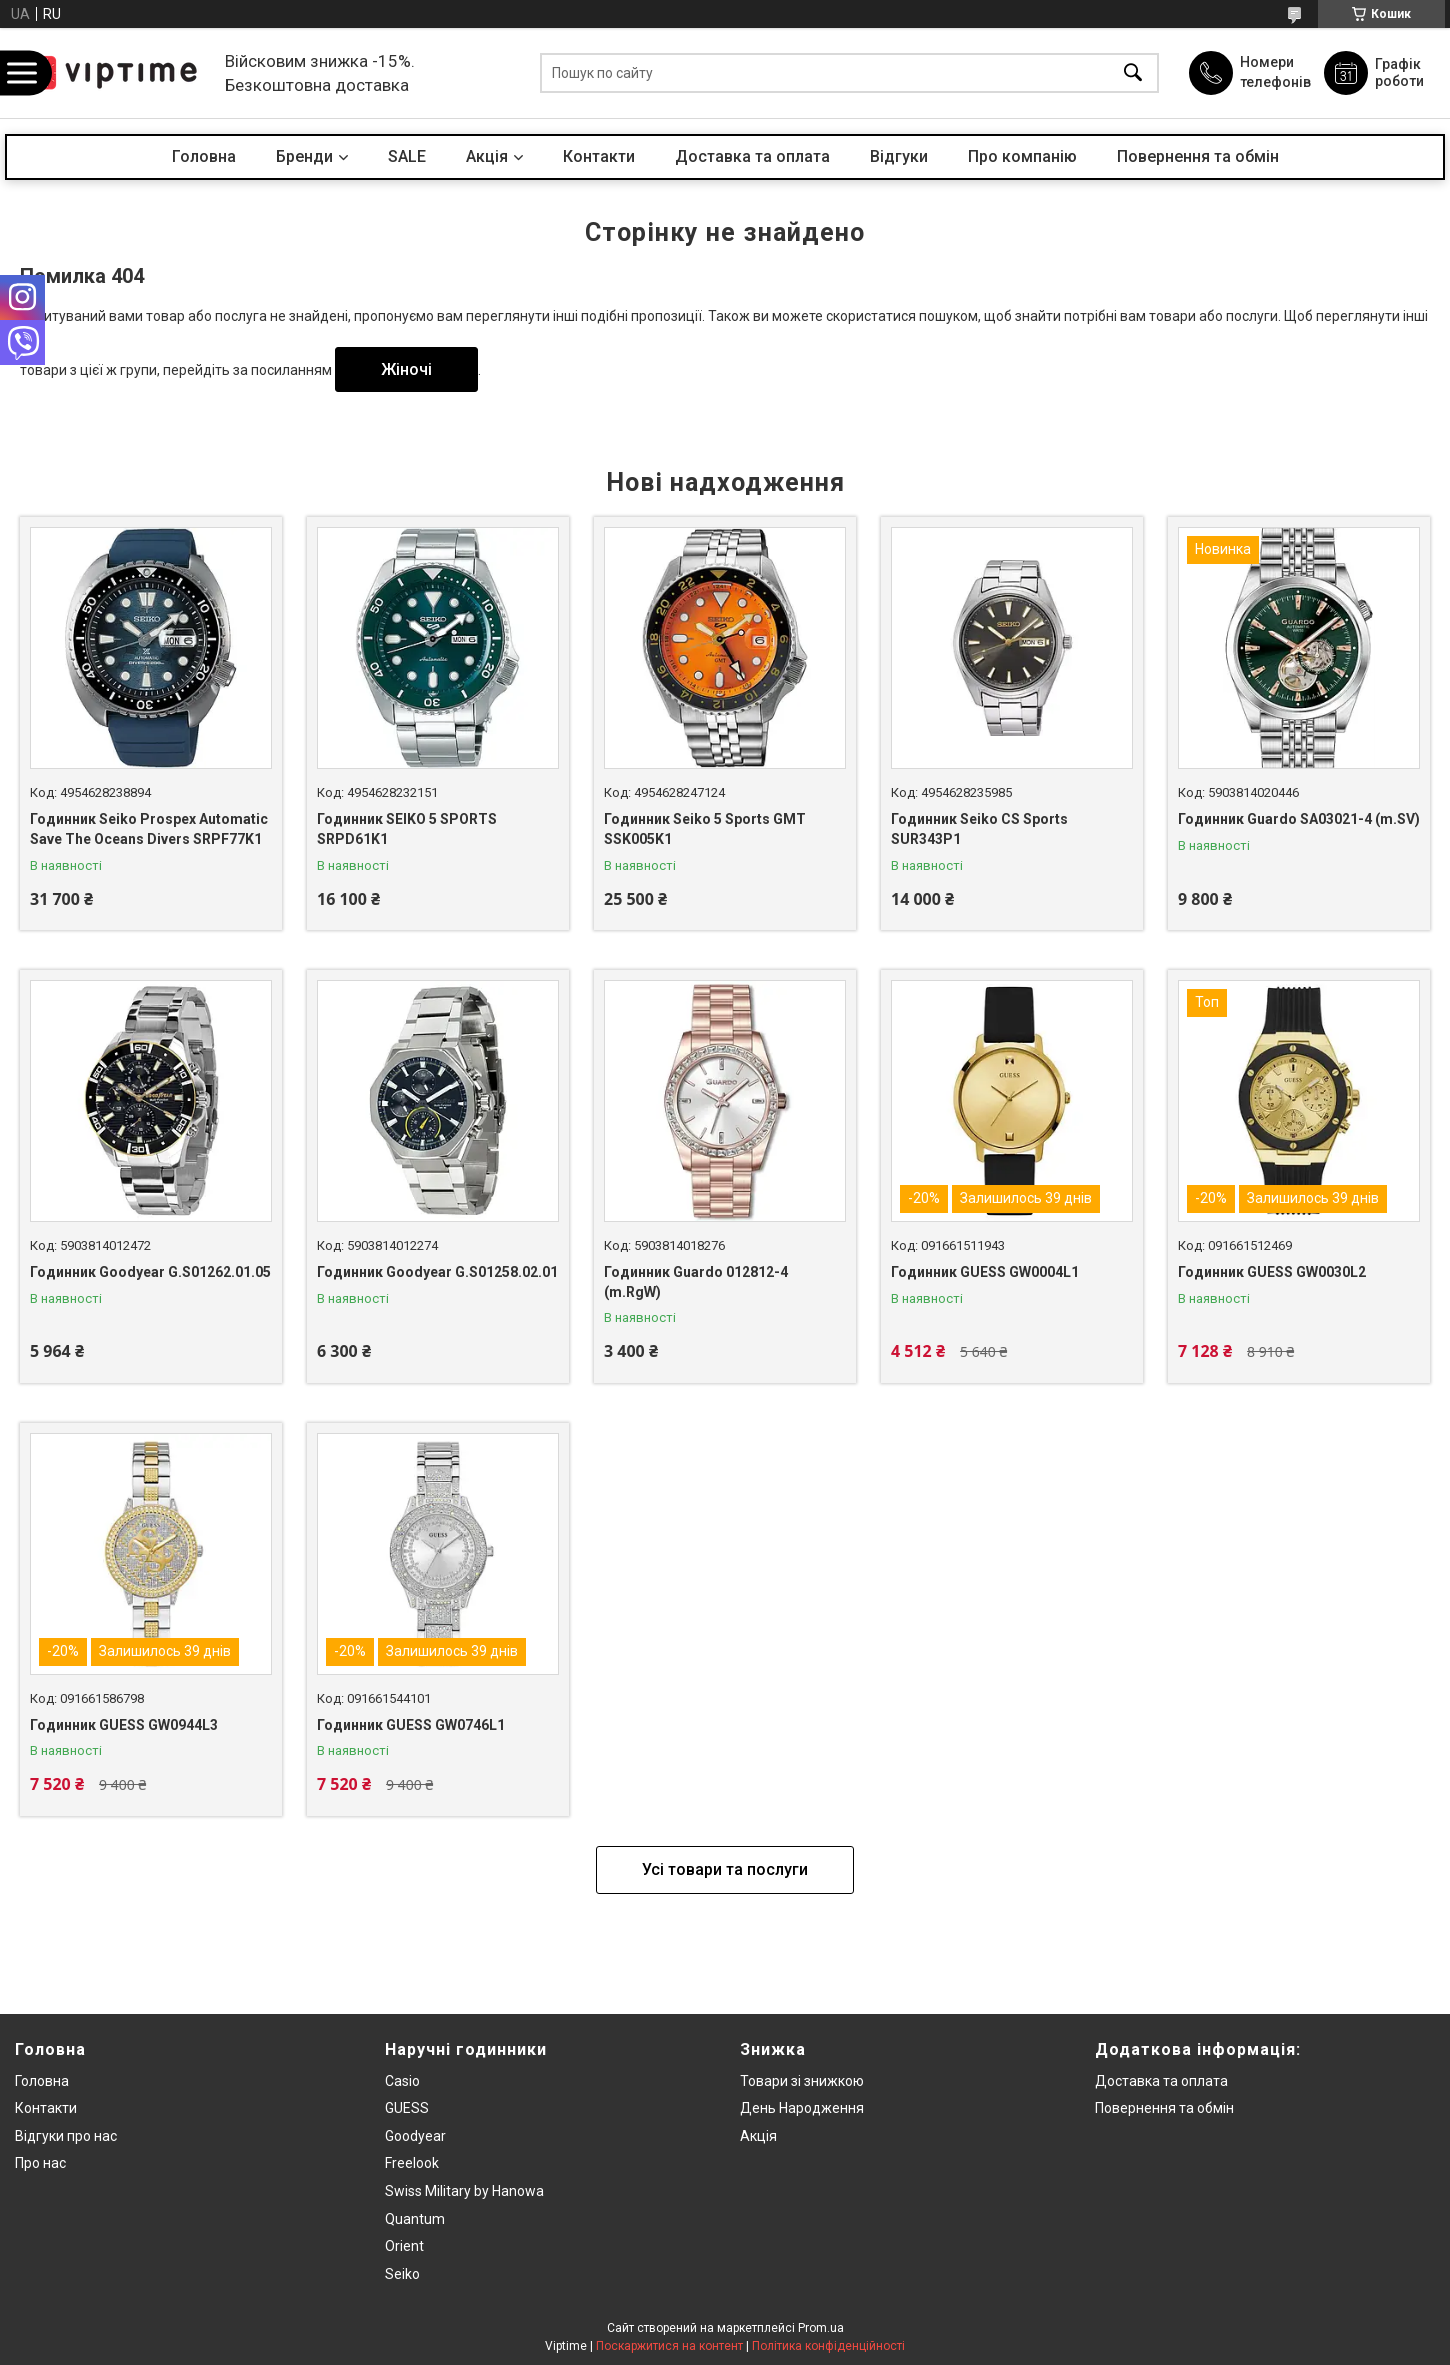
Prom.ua (821, 2328)
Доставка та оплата (752, 156)
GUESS (407, 2108)
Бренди (304, 156)
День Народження (802, 2108)
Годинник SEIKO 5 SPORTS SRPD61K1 (407, 829)
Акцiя (487, 156)
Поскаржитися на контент (669, 2346)
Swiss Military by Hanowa (464, 2191)
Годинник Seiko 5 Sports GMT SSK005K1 (705, 829)
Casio (402, 2081)
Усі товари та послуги (725, 1869)
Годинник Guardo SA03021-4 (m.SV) (1299, 819)
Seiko (402, 2274)
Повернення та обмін (1198, 156)
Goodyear (415, 2136)
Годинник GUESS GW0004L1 (985, 1272)
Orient (404, 2246)
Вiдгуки (899, 156)
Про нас (40, 2163)
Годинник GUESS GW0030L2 (1272, 1272)
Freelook (412, 2163)
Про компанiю (1022, 156)
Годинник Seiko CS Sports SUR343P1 (979, 829)
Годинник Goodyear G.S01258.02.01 (437, 1272)
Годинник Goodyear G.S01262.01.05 (150, 1272)
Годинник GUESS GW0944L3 (124, 1725)
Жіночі (406, 369)
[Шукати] (1133, 73)
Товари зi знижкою (802, 2081)
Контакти (599, 156)
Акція (758, 2136)
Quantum (415, 2219)
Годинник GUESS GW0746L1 (411, 1725)
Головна (204, 156)
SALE (407, 156)
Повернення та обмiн (1164, 2108)
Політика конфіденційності (828, 2346)
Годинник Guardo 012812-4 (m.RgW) (696, 1282)
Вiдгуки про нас (66, 2136)
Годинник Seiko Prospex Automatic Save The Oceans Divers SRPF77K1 (149, 829)
